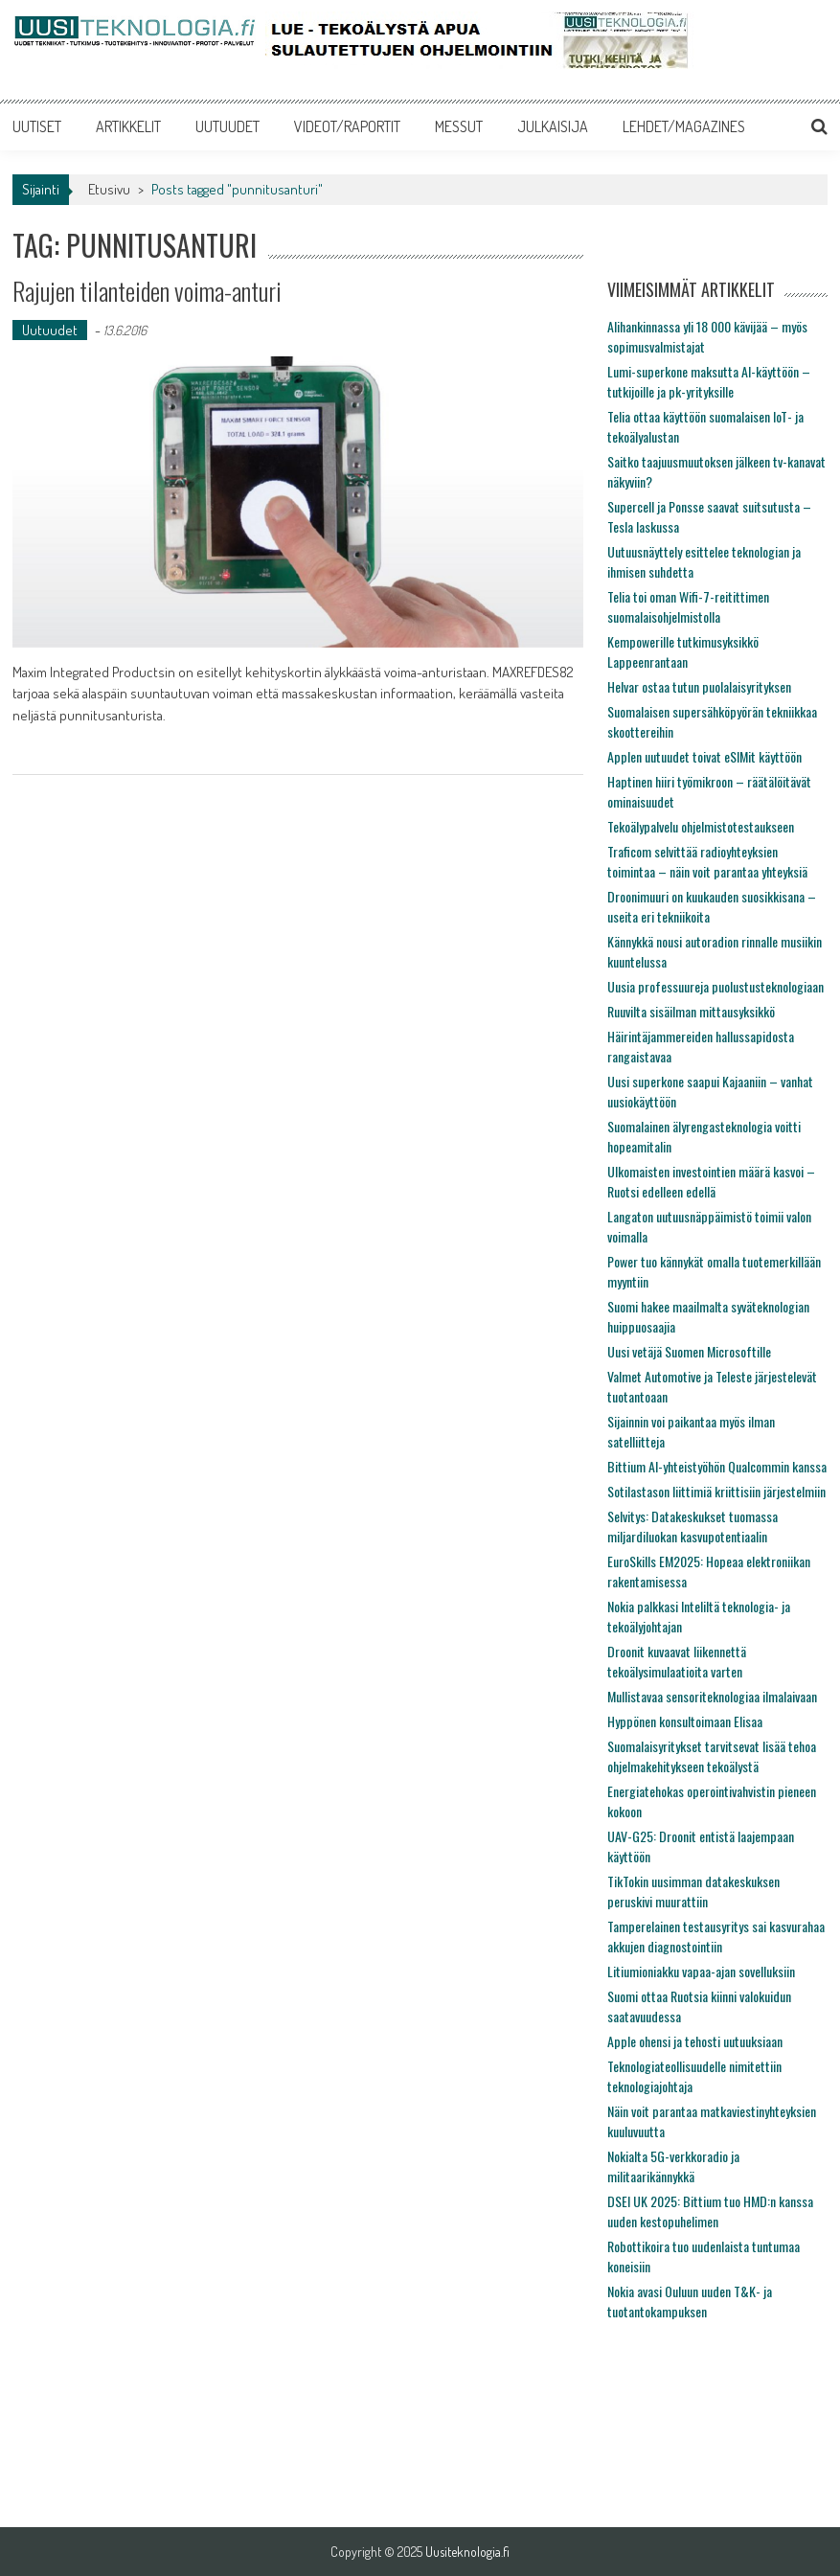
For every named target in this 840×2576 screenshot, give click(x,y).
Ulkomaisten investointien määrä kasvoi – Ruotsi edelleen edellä (711, 1181)
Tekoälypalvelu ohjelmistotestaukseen (700, 826)
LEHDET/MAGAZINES (684, 126)
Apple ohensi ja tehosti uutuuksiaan (695, 2041)
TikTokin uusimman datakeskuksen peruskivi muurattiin (693, 1891)
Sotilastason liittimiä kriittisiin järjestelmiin (716, 1491)
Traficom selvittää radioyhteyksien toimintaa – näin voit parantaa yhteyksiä (707, 861)
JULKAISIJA (552, 126)
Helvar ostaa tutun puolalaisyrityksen (699, 686)
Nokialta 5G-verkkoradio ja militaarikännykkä (673, 2166)
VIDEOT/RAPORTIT (347, 126)
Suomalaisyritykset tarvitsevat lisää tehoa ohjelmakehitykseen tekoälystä (711, 1756)
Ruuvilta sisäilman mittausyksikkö (691, 1011)
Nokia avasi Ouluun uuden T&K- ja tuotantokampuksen (689, 2301)
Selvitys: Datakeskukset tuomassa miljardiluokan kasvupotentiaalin (692, 1526)
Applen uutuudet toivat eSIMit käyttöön (704, 756)
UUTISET (36, 126)
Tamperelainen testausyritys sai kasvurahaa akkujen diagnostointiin (716, 1936)
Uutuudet (50, 330)
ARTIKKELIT (128, 126)
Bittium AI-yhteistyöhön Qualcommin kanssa (717, 1466)
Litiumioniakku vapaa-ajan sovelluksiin (701, 1971)
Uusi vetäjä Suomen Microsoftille (689, 1351)
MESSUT (459, 126)
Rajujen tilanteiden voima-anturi (147, 290)
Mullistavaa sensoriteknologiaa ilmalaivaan (712, 1696)
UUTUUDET (227, 126)
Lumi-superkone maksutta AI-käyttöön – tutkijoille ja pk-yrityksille (708, 381)
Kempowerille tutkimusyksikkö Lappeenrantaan (683, 651)
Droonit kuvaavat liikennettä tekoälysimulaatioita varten (676, 1661)
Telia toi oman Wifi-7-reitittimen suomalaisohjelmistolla (688, 606)
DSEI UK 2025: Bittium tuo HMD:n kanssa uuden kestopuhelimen (710, 2211)
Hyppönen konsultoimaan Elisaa (684, 1721)
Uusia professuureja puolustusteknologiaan (715, 986)
